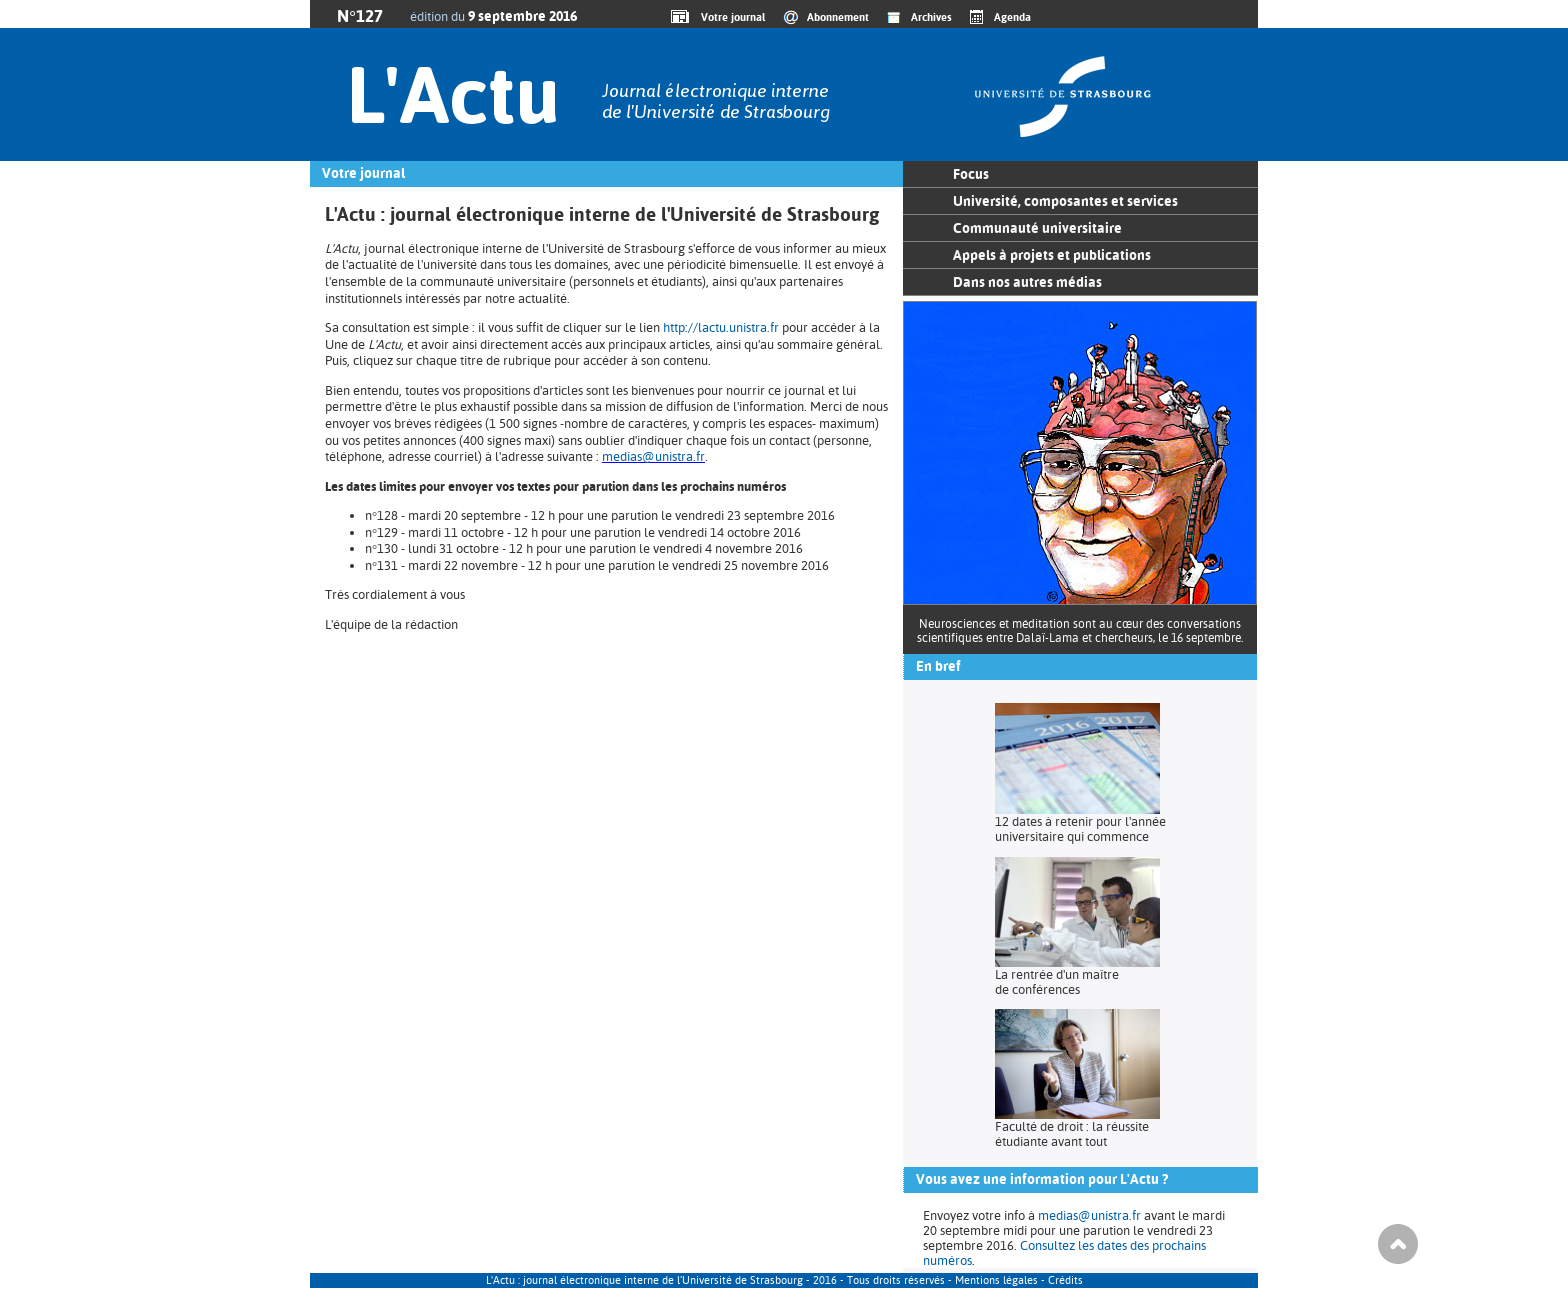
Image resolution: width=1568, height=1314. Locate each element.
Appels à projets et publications (1052, 255)
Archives (931, 17)
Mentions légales (996, 1280)
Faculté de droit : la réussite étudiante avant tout (1072, 1134)
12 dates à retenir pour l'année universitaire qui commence (1080, 829)
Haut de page (1398, 1244)
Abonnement (838, 17)
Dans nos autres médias (1027, 282)
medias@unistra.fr (653, 456)
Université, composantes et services (1065, 201)
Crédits (1065, 1280)
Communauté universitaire (1037, 228)
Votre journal (730, 17)
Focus (971, 174)
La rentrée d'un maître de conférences (1057, 982)
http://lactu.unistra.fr (721, 327)
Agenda (1012, 17)
